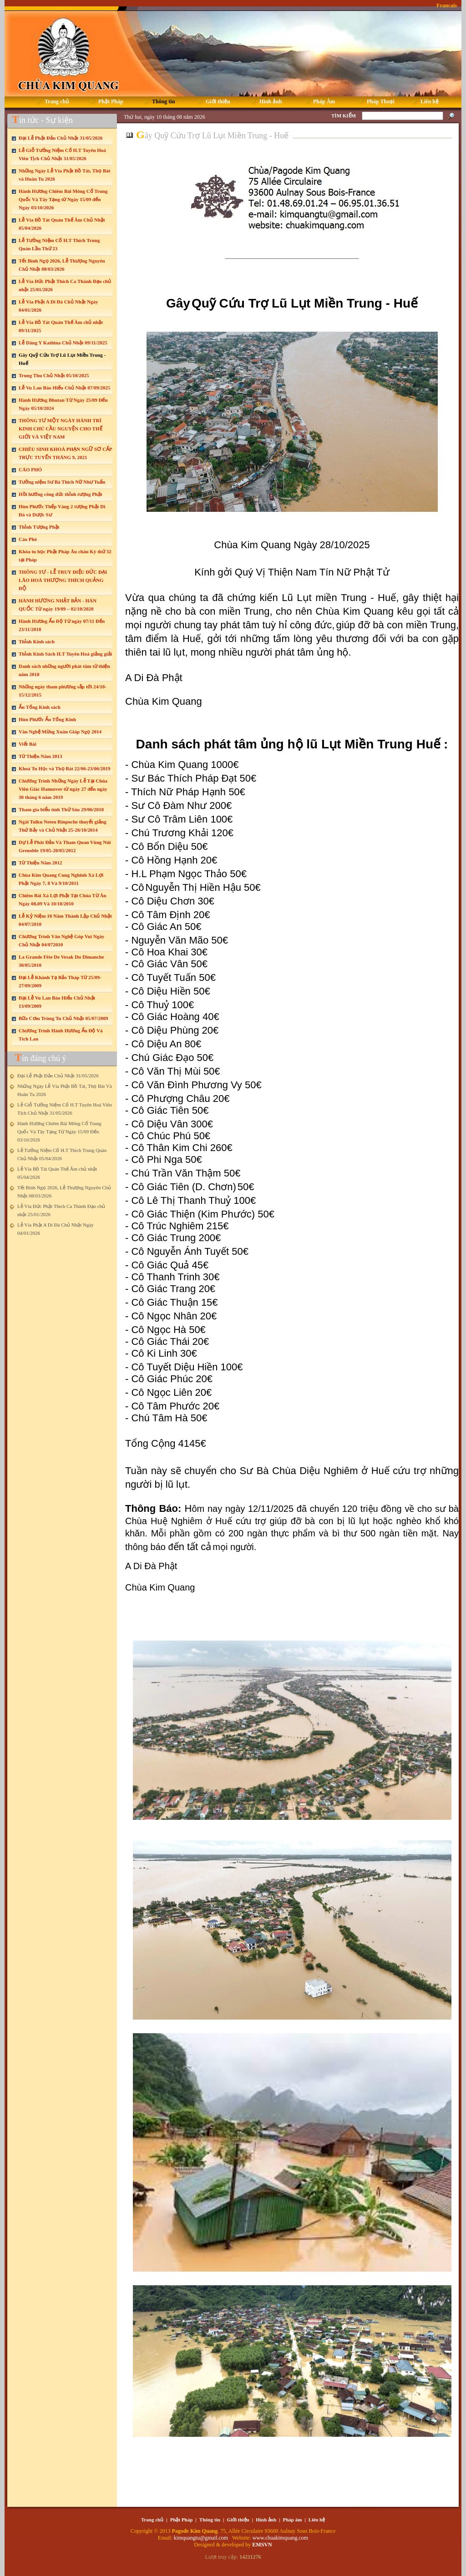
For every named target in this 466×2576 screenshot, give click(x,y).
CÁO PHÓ (30, 469)
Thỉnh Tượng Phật (39, 527)
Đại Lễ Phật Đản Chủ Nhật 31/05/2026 (60, 138)
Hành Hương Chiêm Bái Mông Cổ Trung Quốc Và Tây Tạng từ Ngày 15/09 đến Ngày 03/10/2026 (63, 199)
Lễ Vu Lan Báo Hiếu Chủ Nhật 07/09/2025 (64, 387)
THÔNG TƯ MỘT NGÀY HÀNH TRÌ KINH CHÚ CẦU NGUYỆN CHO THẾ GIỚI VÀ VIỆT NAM (60, 428)
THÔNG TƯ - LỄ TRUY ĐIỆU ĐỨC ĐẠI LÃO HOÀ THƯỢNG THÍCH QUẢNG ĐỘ (63, 580)
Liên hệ (317, 2519)
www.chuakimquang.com (281, 2538)
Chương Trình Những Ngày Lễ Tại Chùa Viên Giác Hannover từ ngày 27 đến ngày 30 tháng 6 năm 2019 (63, 789)
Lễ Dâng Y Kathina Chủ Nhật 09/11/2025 (63, 342)
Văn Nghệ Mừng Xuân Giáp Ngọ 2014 (60, 731)
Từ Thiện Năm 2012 (40, 862)
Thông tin (209, 2519)
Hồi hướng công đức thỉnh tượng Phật (60, 494)
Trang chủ (152, 2519)
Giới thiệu (238, 2519)
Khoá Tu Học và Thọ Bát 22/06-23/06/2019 (64, 768)
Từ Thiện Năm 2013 (40, 756)
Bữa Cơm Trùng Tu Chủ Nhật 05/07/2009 (63, 1018)
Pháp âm (292, 2519)
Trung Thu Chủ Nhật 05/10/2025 (54, 375)
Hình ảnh (266, 2519)
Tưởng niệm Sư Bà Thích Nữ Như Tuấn (62, 482)
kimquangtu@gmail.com (201, 2538)
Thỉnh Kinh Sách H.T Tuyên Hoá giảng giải (65, 654)
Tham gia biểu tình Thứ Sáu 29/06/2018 (61, 809)
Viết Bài (27, 744)
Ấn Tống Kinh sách (40, 707)
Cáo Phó (28, 539)
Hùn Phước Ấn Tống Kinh (47, 719)
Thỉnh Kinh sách (37, 641)
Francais (446, 5)
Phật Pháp (181, 2519)
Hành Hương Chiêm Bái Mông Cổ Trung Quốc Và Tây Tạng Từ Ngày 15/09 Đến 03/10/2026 (59, 1131)
